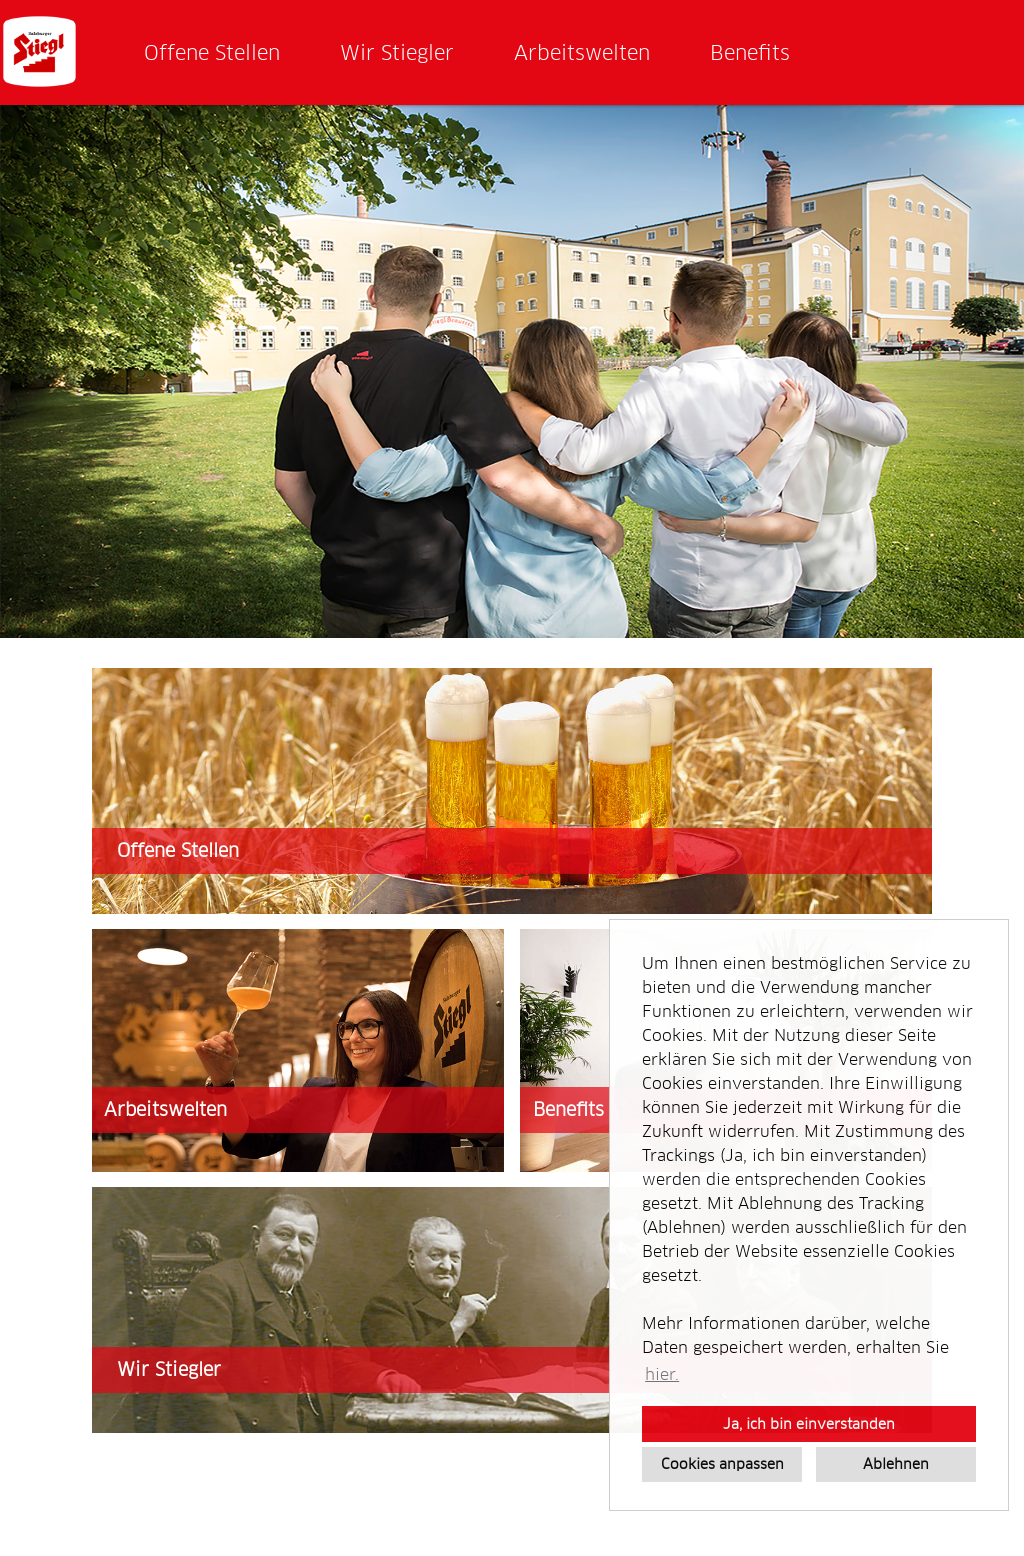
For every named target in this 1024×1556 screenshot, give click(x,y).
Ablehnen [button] (896, 1464)
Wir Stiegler (397, 53)
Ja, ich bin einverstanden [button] (809, 1424)
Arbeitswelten (582, 53)
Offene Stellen (212, 53)
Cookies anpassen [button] (722, 1464)
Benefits (750, 53)
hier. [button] (662, 1374)
